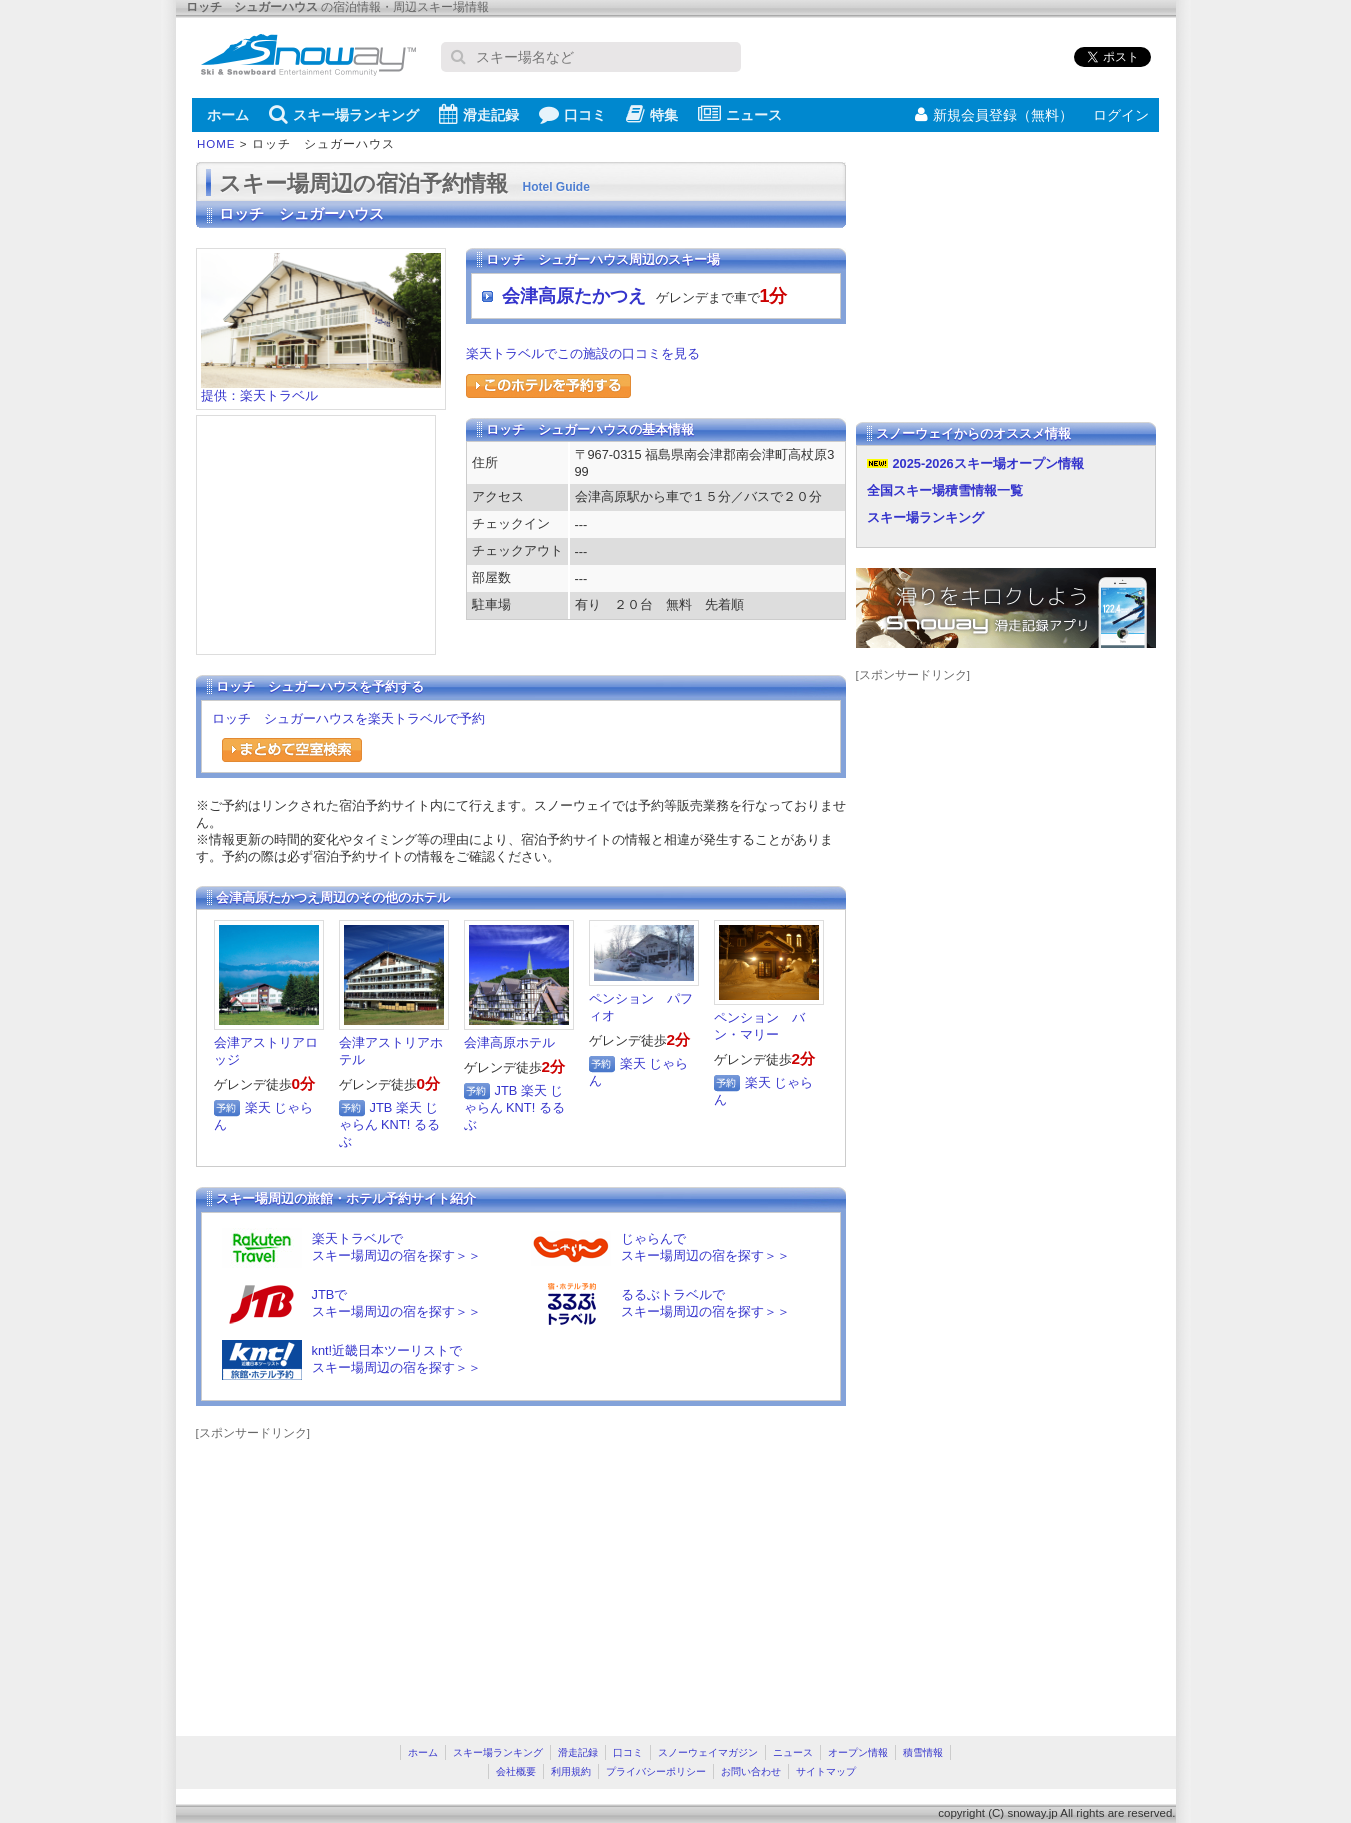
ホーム (228, 115)
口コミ (572, 114)
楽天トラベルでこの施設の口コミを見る (583, 353)
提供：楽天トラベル (321, 389)
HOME (216, 144)
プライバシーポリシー (656, 1771)
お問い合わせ (751, 1771)
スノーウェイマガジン (708, 1752)
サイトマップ (826, 1771)
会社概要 (516, 1771)
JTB (381, 1107)
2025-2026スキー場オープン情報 (988, 463)
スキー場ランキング (344, 114)
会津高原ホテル (509, 1042)
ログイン (1121, 115)
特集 (652, 114)
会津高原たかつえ (574, 296)
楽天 (258, 1107)
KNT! (395, 1124)
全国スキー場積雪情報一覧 (945, 490)
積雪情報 (923, 1752)
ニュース (740, 114)
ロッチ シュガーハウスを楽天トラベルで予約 (348, 718)
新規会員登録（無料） (994, 115)
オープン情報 (858, 1752)
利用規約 (571, 1771)
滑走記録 (479, 114)
